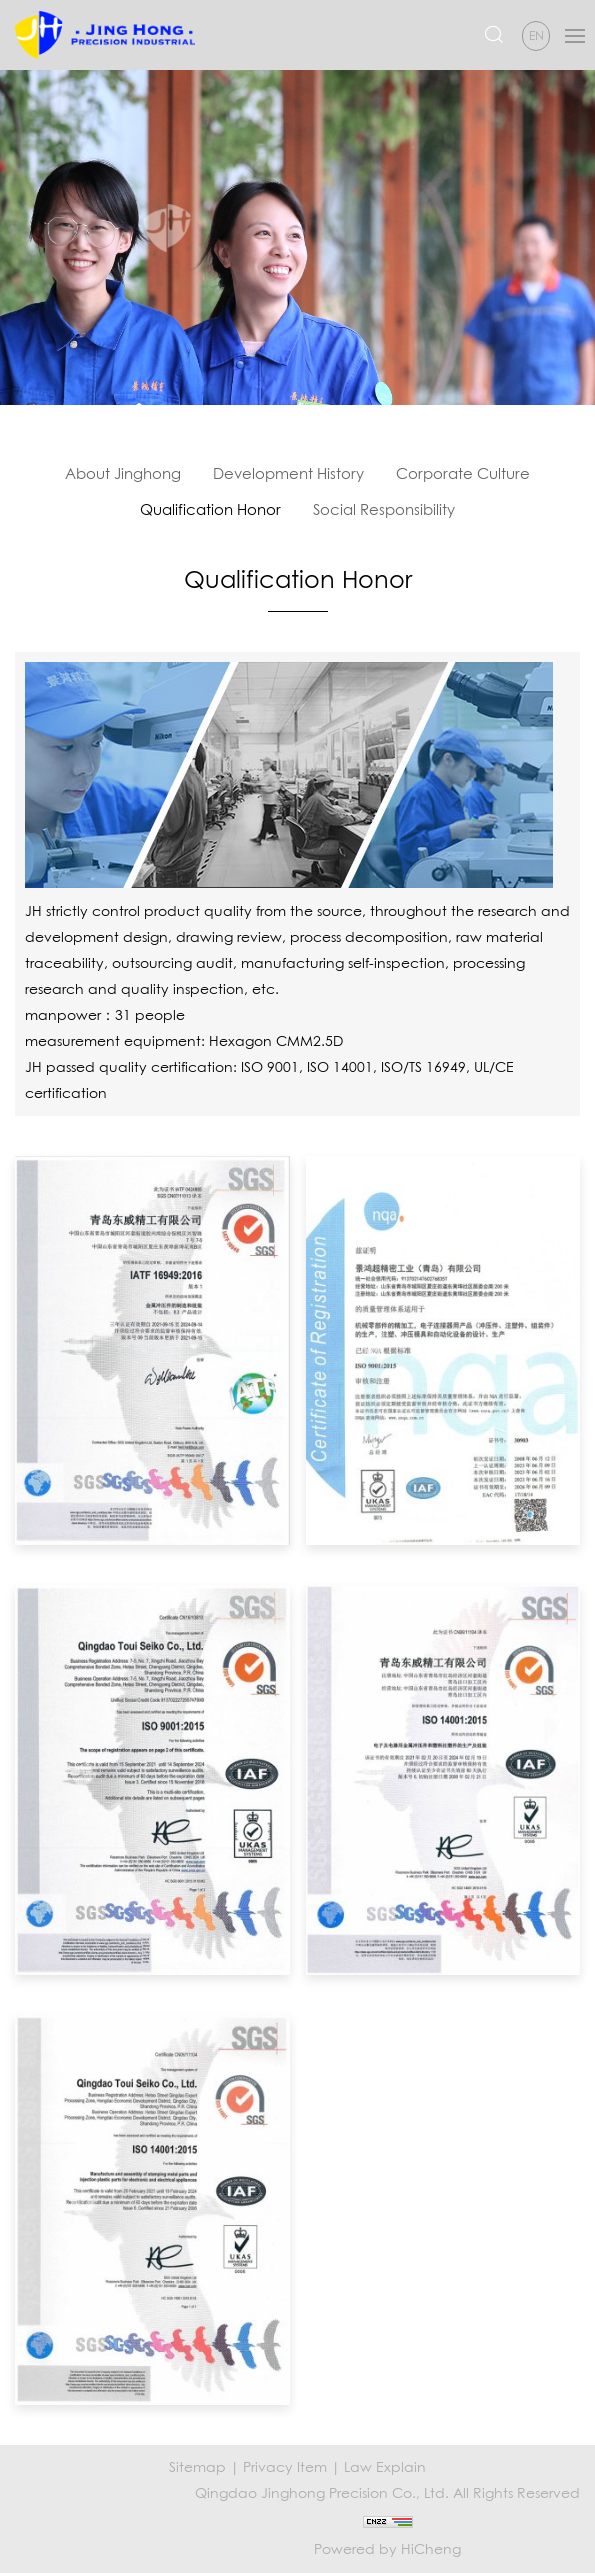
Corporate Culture (463, 473)
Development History (288, 473)
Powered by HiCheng (387, 2548)
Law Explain (385, 2466)
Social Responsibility (384, 509)
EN (536, 35)
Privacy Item (285, 2466)
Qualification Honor (210, 509)
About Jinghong (123, 473)
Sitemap (197, 2466)
